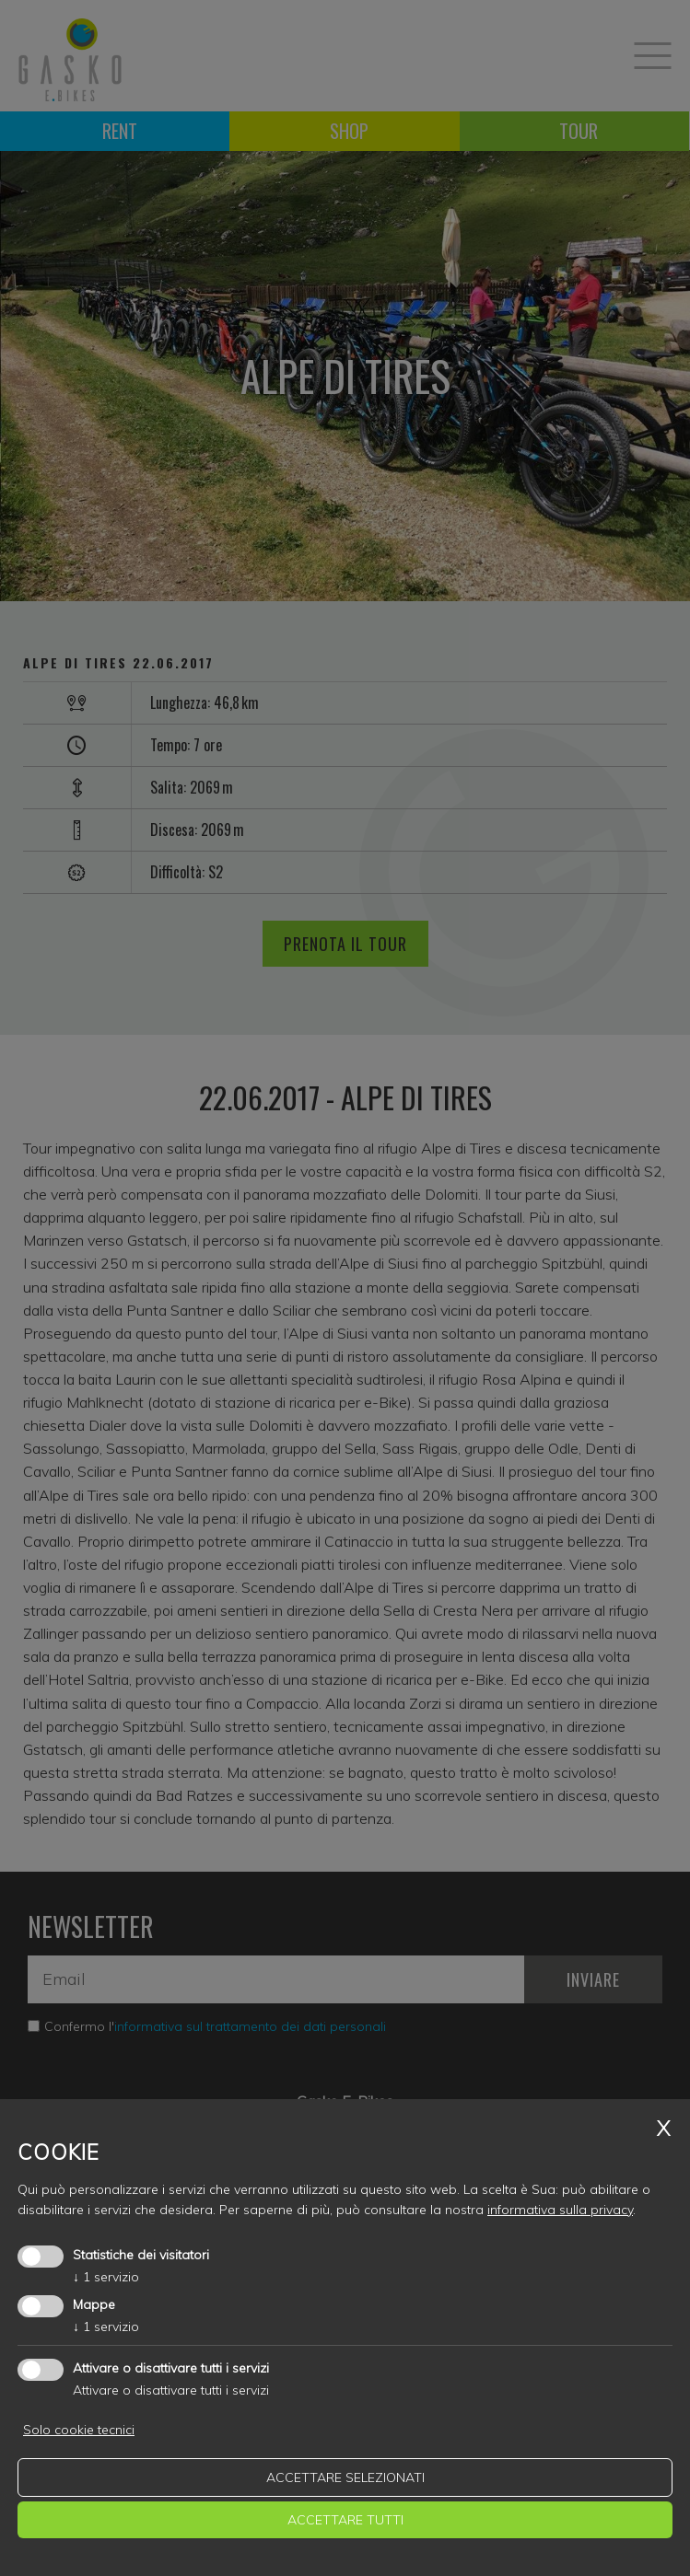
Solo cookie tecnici (78, 2429)
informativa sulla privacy (560, 2209)
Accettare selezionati (345, 2477)
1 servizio (106, 2277)
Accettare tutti (345, 2520)
